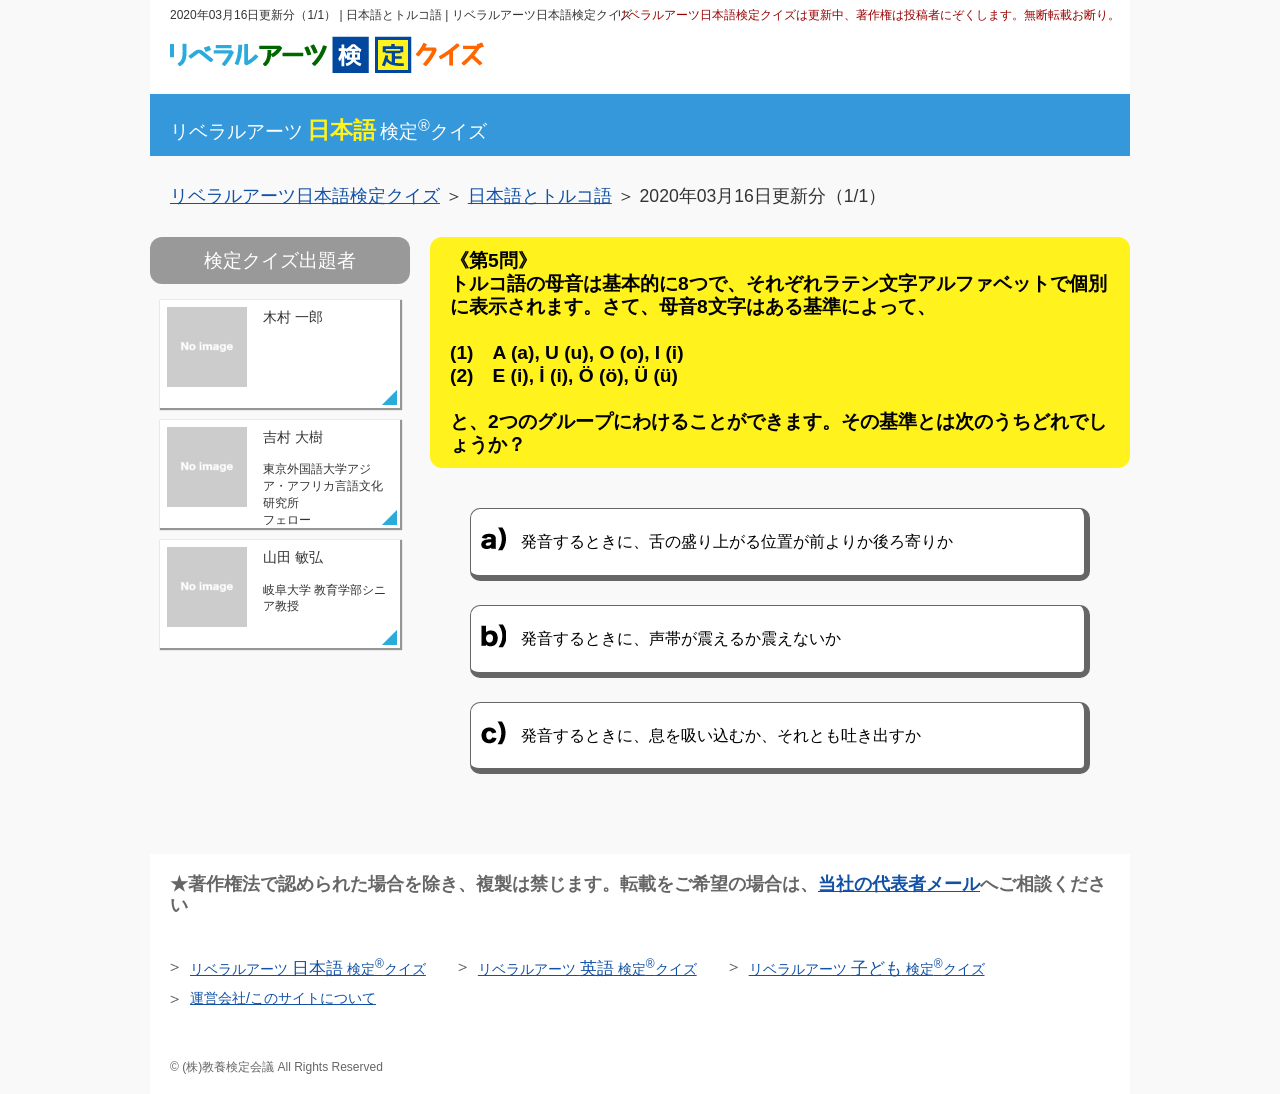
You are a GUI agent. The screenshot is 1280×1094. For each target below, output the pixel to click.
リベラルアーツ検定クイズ (328, 131)
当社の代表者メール (899, 884)
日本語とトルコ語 (540, 196)
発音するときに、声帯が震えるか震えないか (681, 638)
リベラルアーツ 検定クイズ (308, 969)
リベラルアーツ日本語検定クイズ (305, 196)
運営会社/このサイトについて (283, 998)
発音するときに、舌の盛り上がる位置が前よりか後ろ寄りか (737, 541)
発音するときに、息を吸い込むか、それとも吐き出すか (721, 735)
